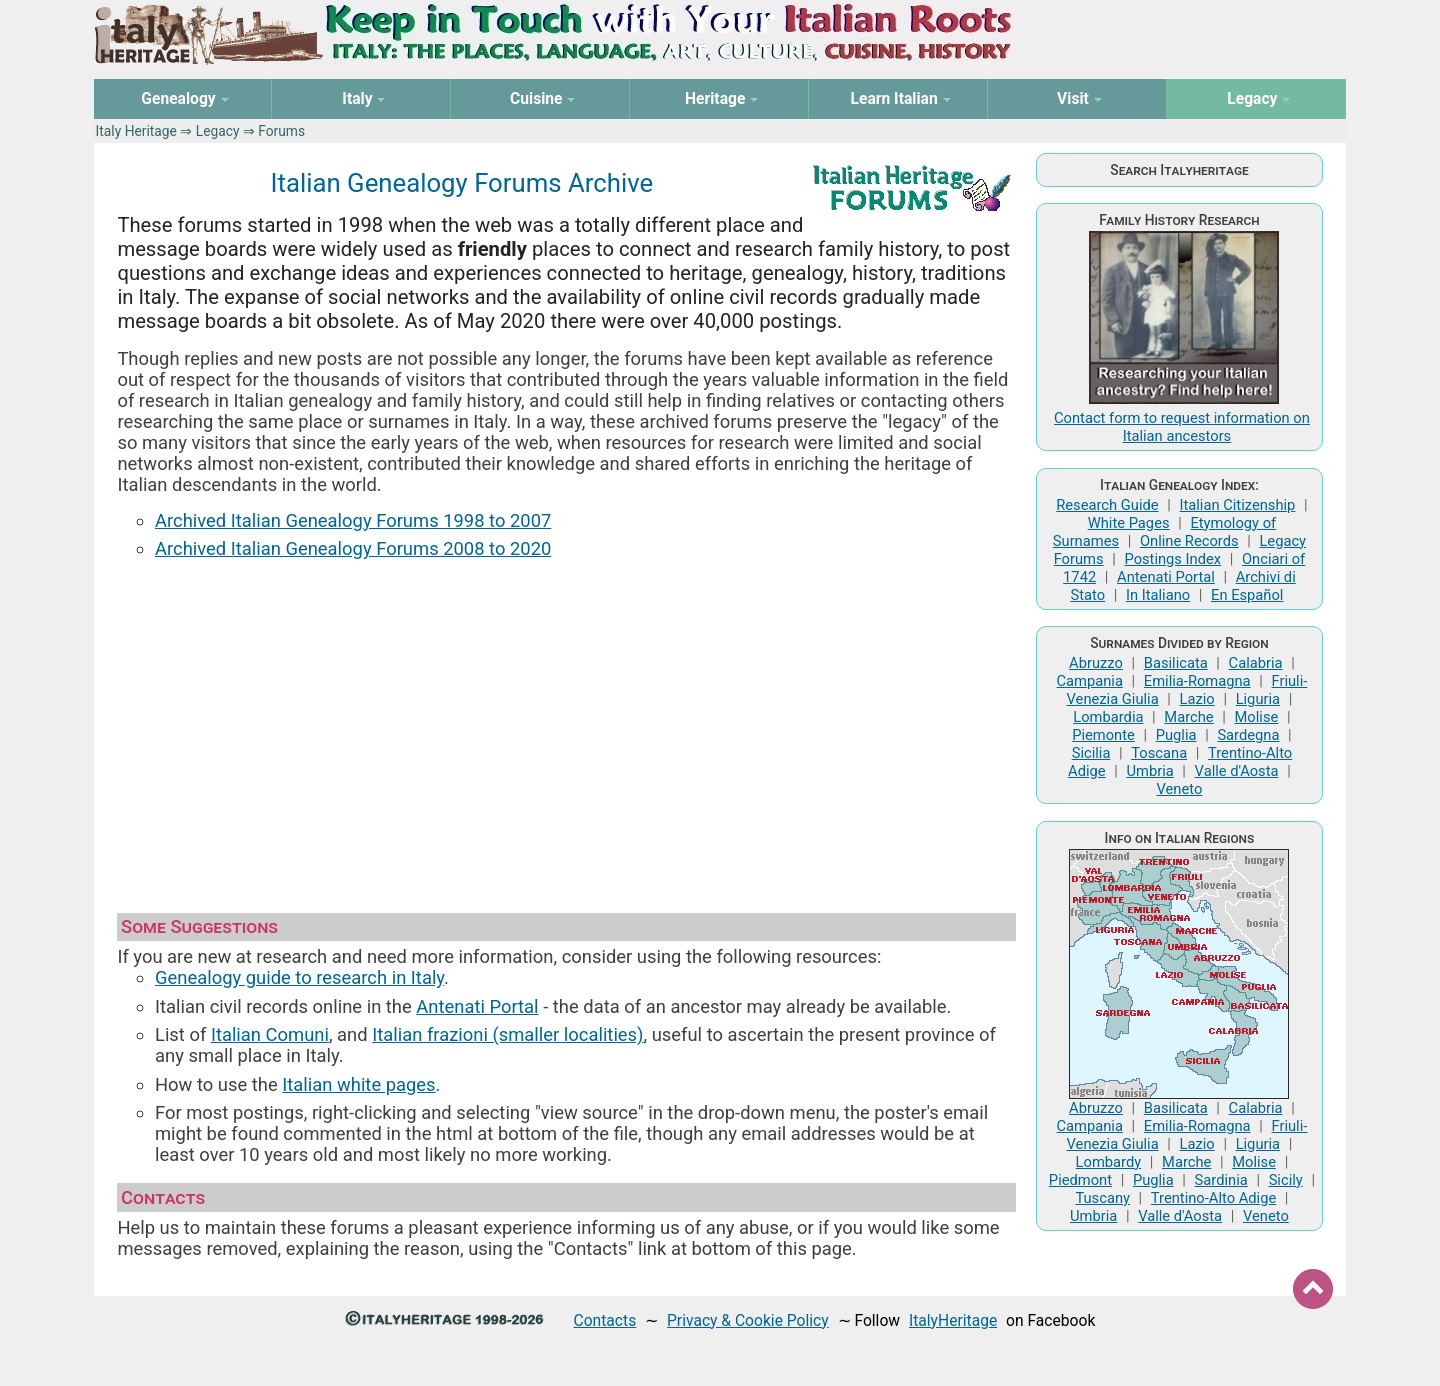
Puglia (1176, 735)
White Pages (1129, 523)
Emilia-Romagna (1197, 681)
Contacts (605, 1320)
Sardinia (1221, 1180)
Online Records (1189, 541)
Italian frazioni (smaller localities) (507, 1034)
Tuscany (1102, 1198)
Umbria (1149, 771)
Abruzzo (1096, 663)
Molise (1257, 717)
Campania (1090, 681)
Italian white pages (358, 1084)
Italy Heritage (136, 131)
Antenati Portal (477, 1006)
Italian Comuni (270, 1034)
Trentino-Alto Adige (1213, 1198)
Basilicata (1176, 663)
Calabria (1256, 663)
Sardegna (1248, 735)
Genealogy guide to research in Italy (299, 977)
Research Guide (1107, 505)
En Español (1247, 595)
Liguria (1258, 699)
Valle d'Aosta (1237, 771)
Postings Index (1172, 559)
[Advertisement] (566, 727)
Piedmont (1080, 1180)
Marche (1188, 717)
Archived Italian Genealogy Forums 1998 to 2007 (353, 520)
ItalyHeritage (953, 1320)
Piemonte (1103, 735)
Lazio (1197, 699)
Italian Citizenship (1237, 505)
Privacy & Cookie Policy (748, 1320)
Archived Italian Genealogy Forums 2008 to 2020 (353, 548)
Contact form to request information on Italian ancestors (1182, 427)
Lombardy (1109, 1162)
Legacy (218, 131)
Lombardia (1108, 717)
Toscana (1159, 753)
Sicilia (1091, 753)
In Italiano (1158, 595)
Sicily (1286, 1180)
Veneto (1180, 789)
